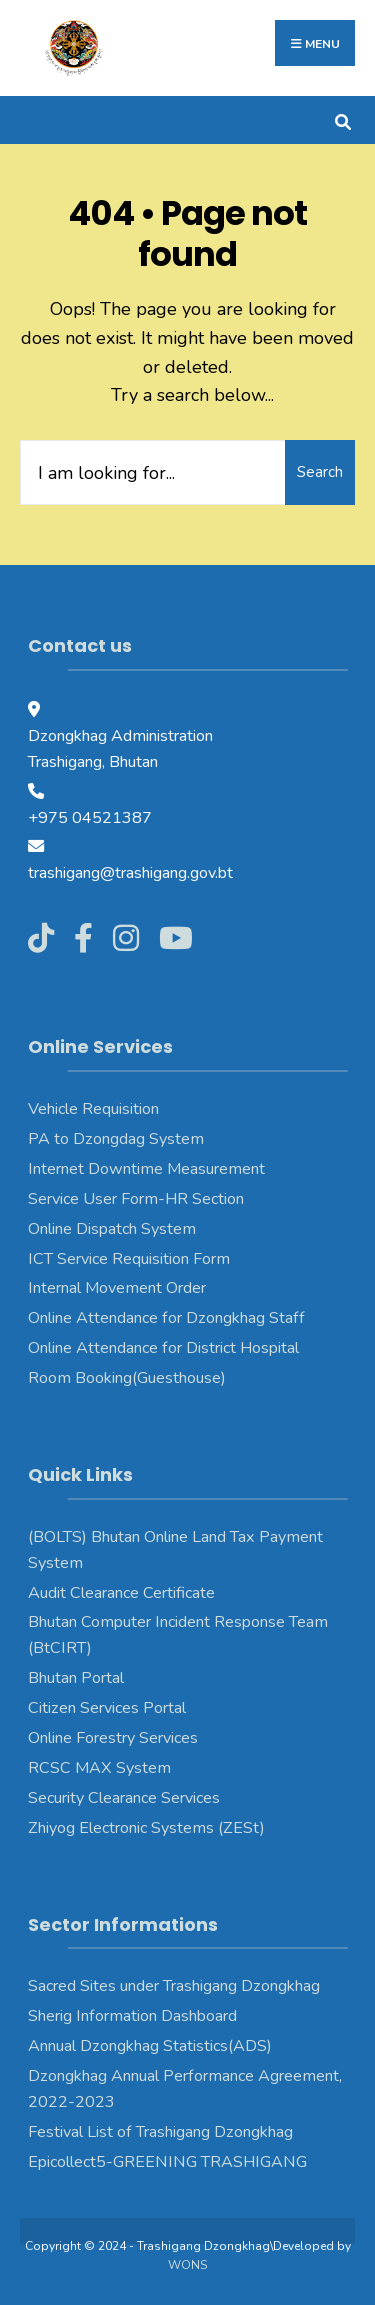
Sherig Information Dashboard (132, 2016)
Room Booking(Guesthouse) (127, 1378)
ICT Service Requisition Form (129, 1259)
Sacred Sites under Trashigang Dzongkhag (174, 1986)
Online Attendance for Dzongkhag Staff (166, 1318)
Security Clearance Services (124, 1798)
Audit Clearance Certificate (121, 1593)
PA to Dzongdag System (116, 1139)
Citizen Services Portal (107, 1708)
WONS (187, 2265)
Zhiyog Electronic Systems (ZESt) (146, 1828)
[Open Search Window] (342, 119)
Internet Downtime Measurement (146, 1169)
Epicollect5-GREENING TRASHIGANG (167, 2162)
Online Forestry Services (113, 1738)
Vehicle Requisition (93, 1109)
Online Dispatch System (112, 1229)
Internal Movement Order (117, 1288)
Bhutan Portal (76, 1678)
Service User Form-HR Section (136, 1199)
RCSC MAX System (99, 1768)
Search (320, 472)
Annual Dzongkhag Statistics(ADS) (150, 2046)
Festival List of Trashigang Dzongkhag (160, 2132)
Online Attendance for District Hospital (163, 1348)
